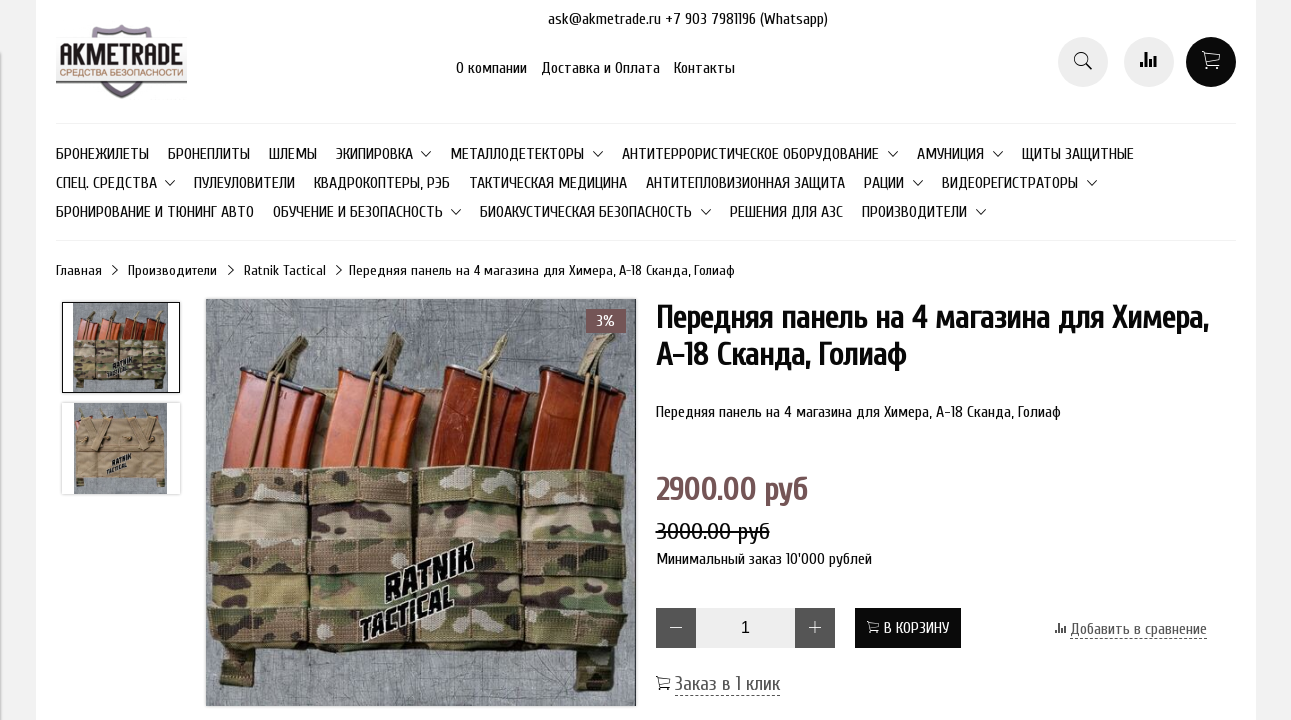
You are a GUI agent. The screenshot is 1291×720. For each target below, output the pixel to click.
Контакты (704, 68)
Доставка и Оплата (600, 68)
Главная (79, 270)
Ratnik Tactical (285, 270)
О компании (491, 68)
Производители (172, 270)
